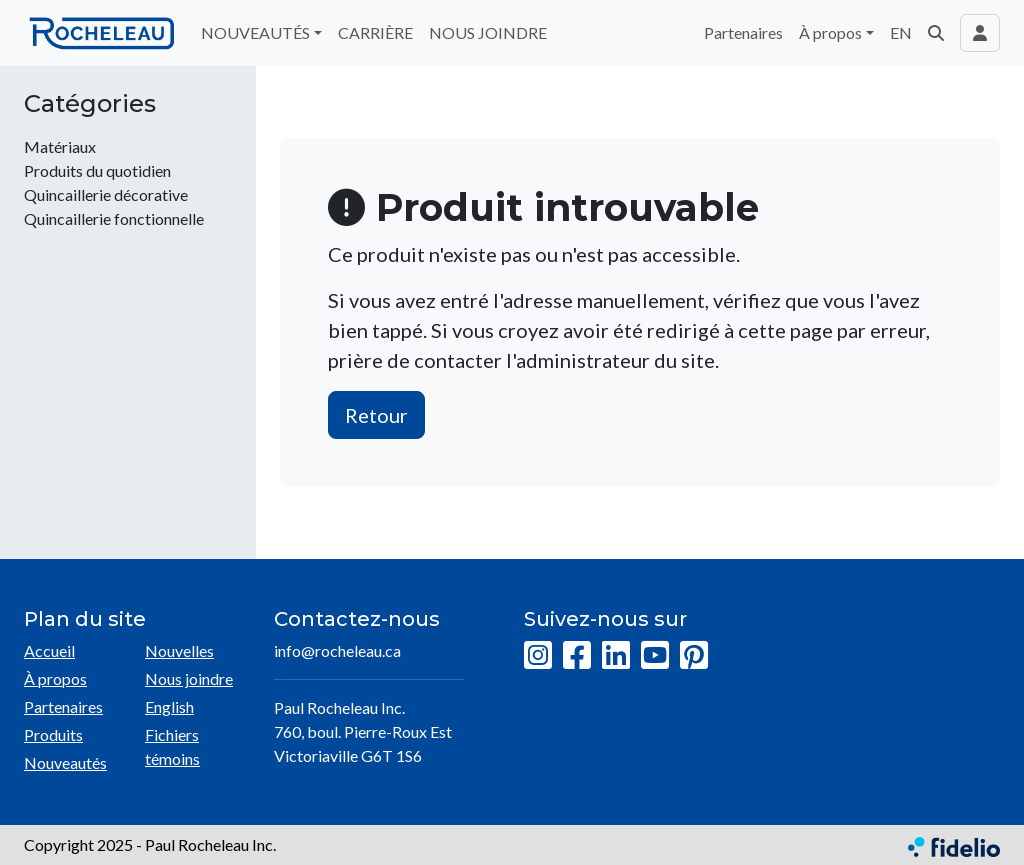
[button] (936, 33)
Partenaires (743, 32)
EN (901, 32)
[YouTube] (655, 656)
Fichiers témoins (172, 746)
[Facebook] (577, 656)
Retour (376, 415)
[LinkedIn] (616, 656)
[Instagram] (538, 656)
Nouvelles (179, 650)
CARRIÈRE (375, 32)
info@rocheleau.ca (337, 650)
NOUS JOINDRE (488, 32)
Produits (53, 734)
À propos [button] (830, 32)
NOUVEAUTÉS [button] (255, 32)
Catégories (90, 104)
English (169, 706)
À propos (55, 678)
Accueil (49, 650)
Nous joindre (189, 678)
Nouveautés (65, 762)
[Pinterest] (694, 656)
